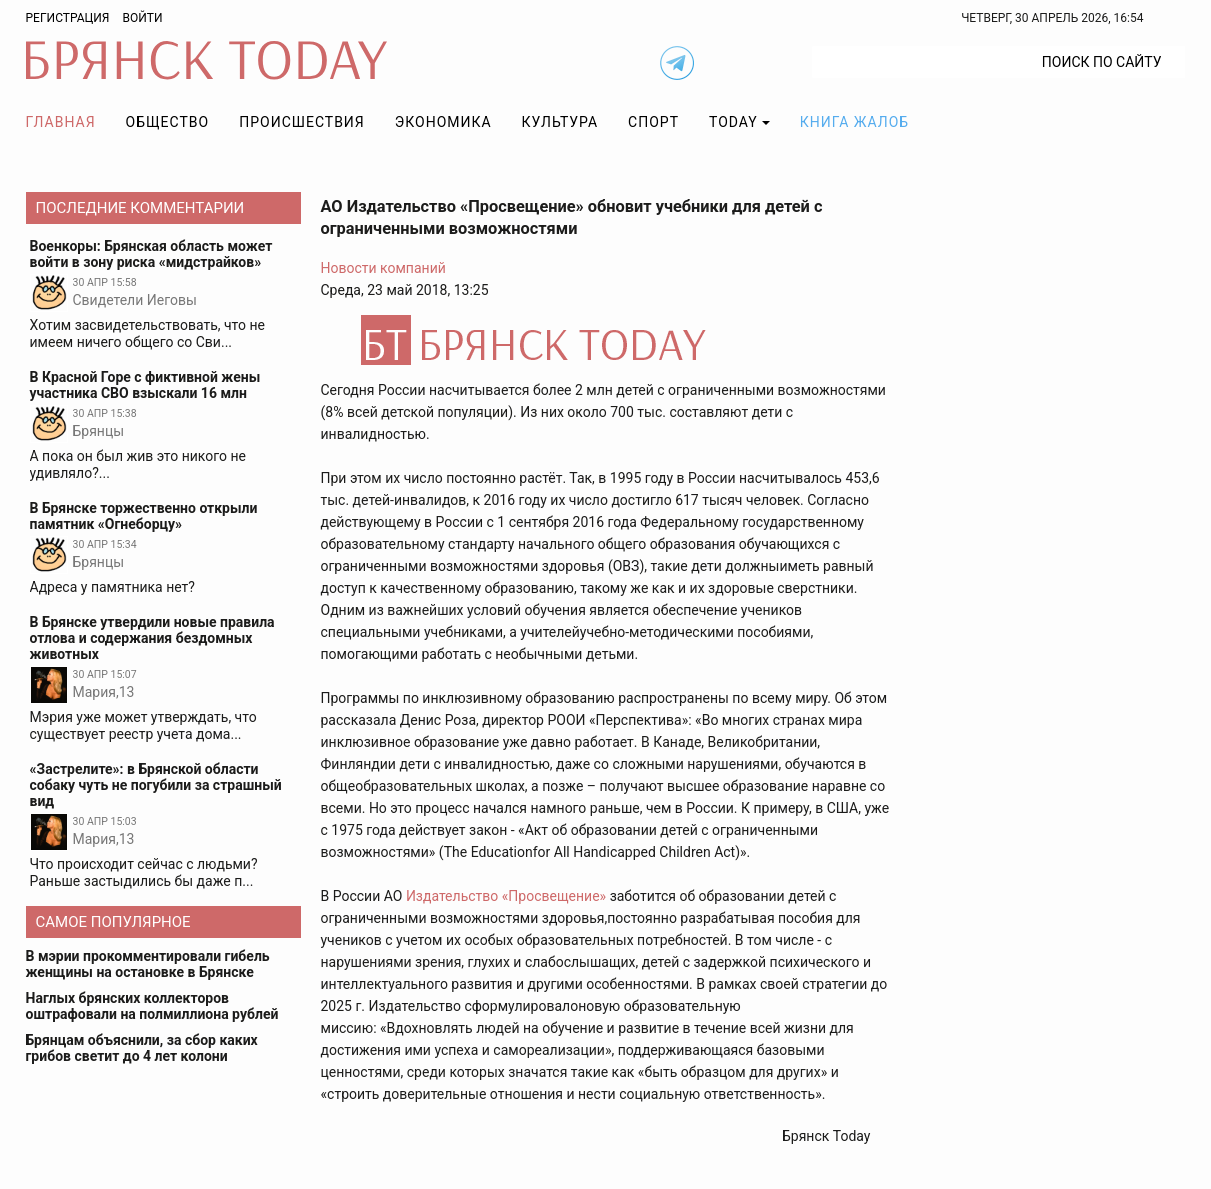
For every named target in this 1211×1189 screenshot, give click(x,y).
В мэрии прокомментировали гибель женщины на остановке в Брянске (148, 964)
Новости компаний (383, 268)
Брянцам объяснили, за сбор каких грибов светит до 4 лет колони (142, 1048)
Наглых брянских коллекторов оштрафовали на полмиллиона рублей (152, 1006)
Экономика (443, 122)
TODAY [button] (733, 122)
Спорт (653, 122)
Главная (61, 122)
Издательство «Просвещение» (506, 896)
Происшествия (302, 122)
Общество (168, 122)
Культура (560, 122)
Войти (142, 18)
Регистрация (68, 18)
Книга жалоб (854, 122)
